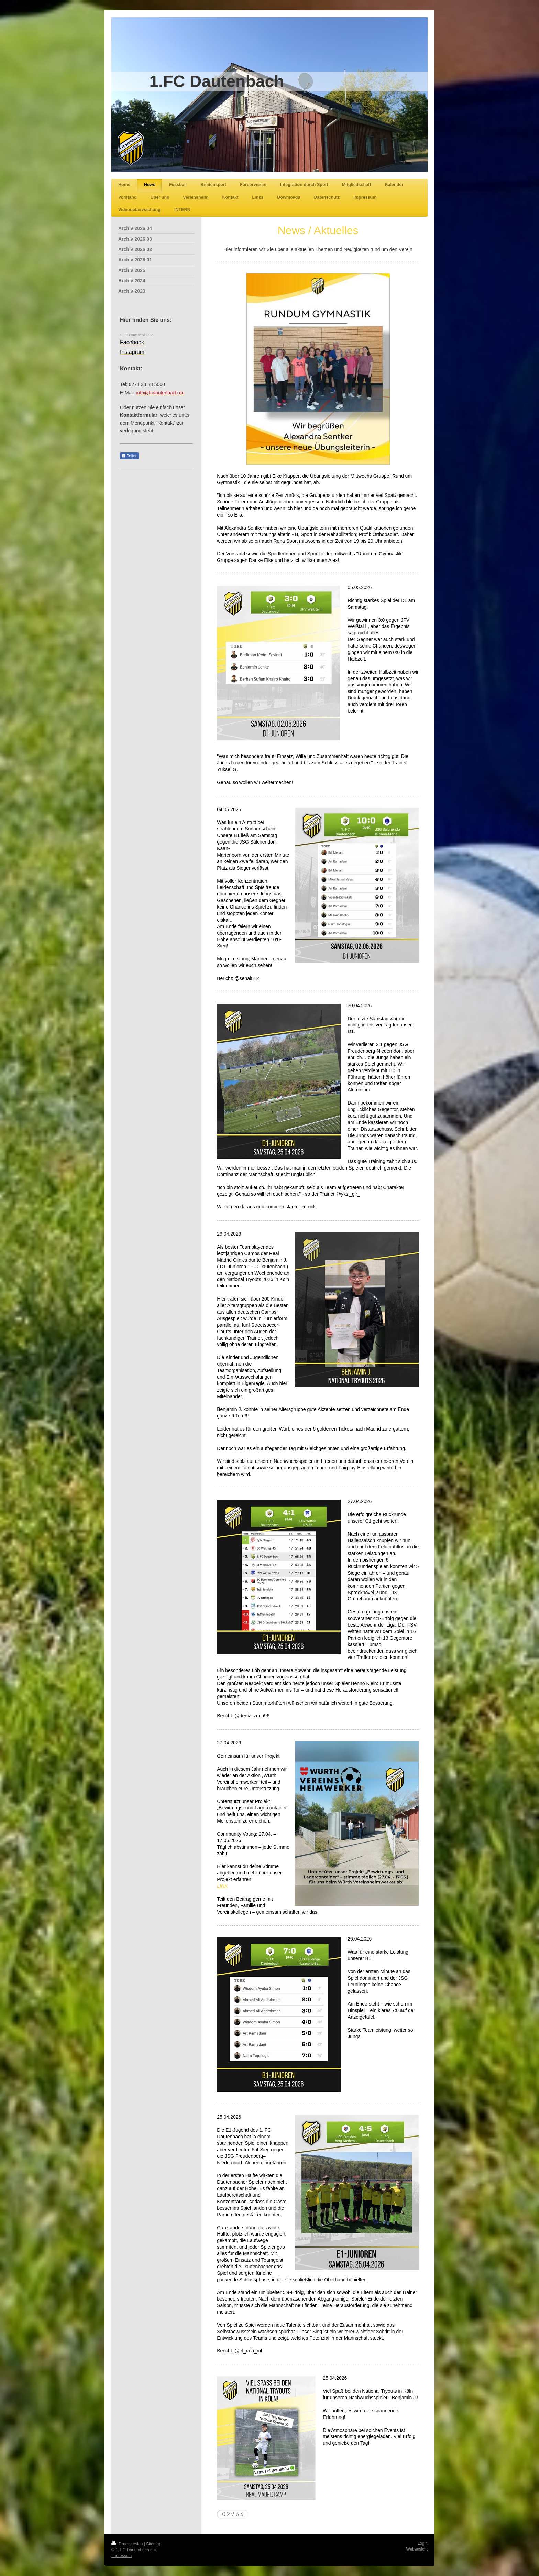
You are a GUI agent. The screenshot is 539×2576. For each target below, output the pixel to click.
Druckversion (127, 2544)
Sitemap (153, 2544)
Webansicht (417, 2549)
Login (423, 2543)
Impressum (121, 2555)
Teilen (129, 456)
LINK (222, 1886)
